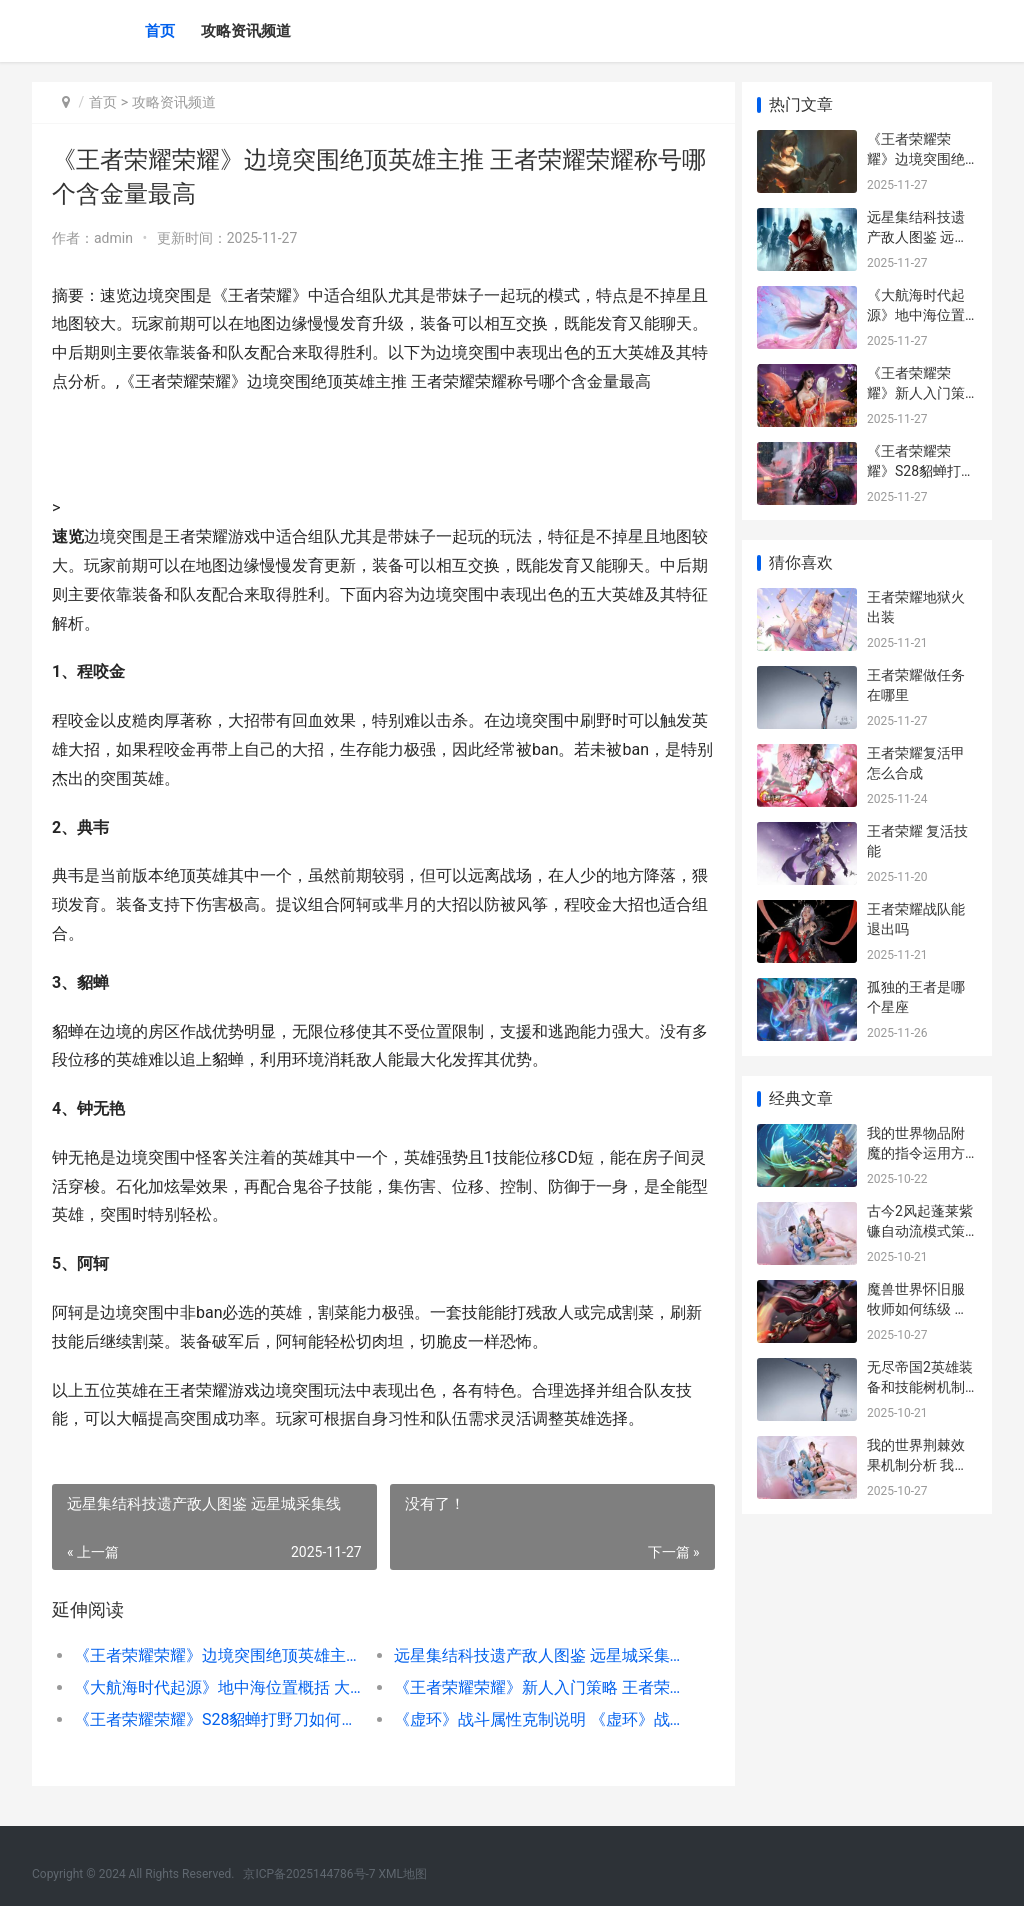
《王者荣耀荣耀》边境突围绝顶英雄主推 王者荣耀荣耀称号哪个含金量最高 (215, 1655)
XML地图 (403, 1874)
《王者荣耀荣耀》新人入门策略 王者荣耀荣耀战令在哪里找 (528, 1687)
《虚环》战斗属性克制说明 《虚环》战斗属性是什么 (528, 1719)
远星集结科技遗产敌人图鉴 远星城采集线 (528, 1655)
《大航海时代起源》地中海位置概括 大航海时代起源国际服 (215, 1687)
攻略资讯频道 (246, 31)
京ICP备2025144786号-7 (310, 1874)
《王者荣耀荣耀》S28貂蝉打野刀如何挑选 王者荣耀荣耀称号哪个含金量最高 (215, 1719)
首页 (160, 31)
